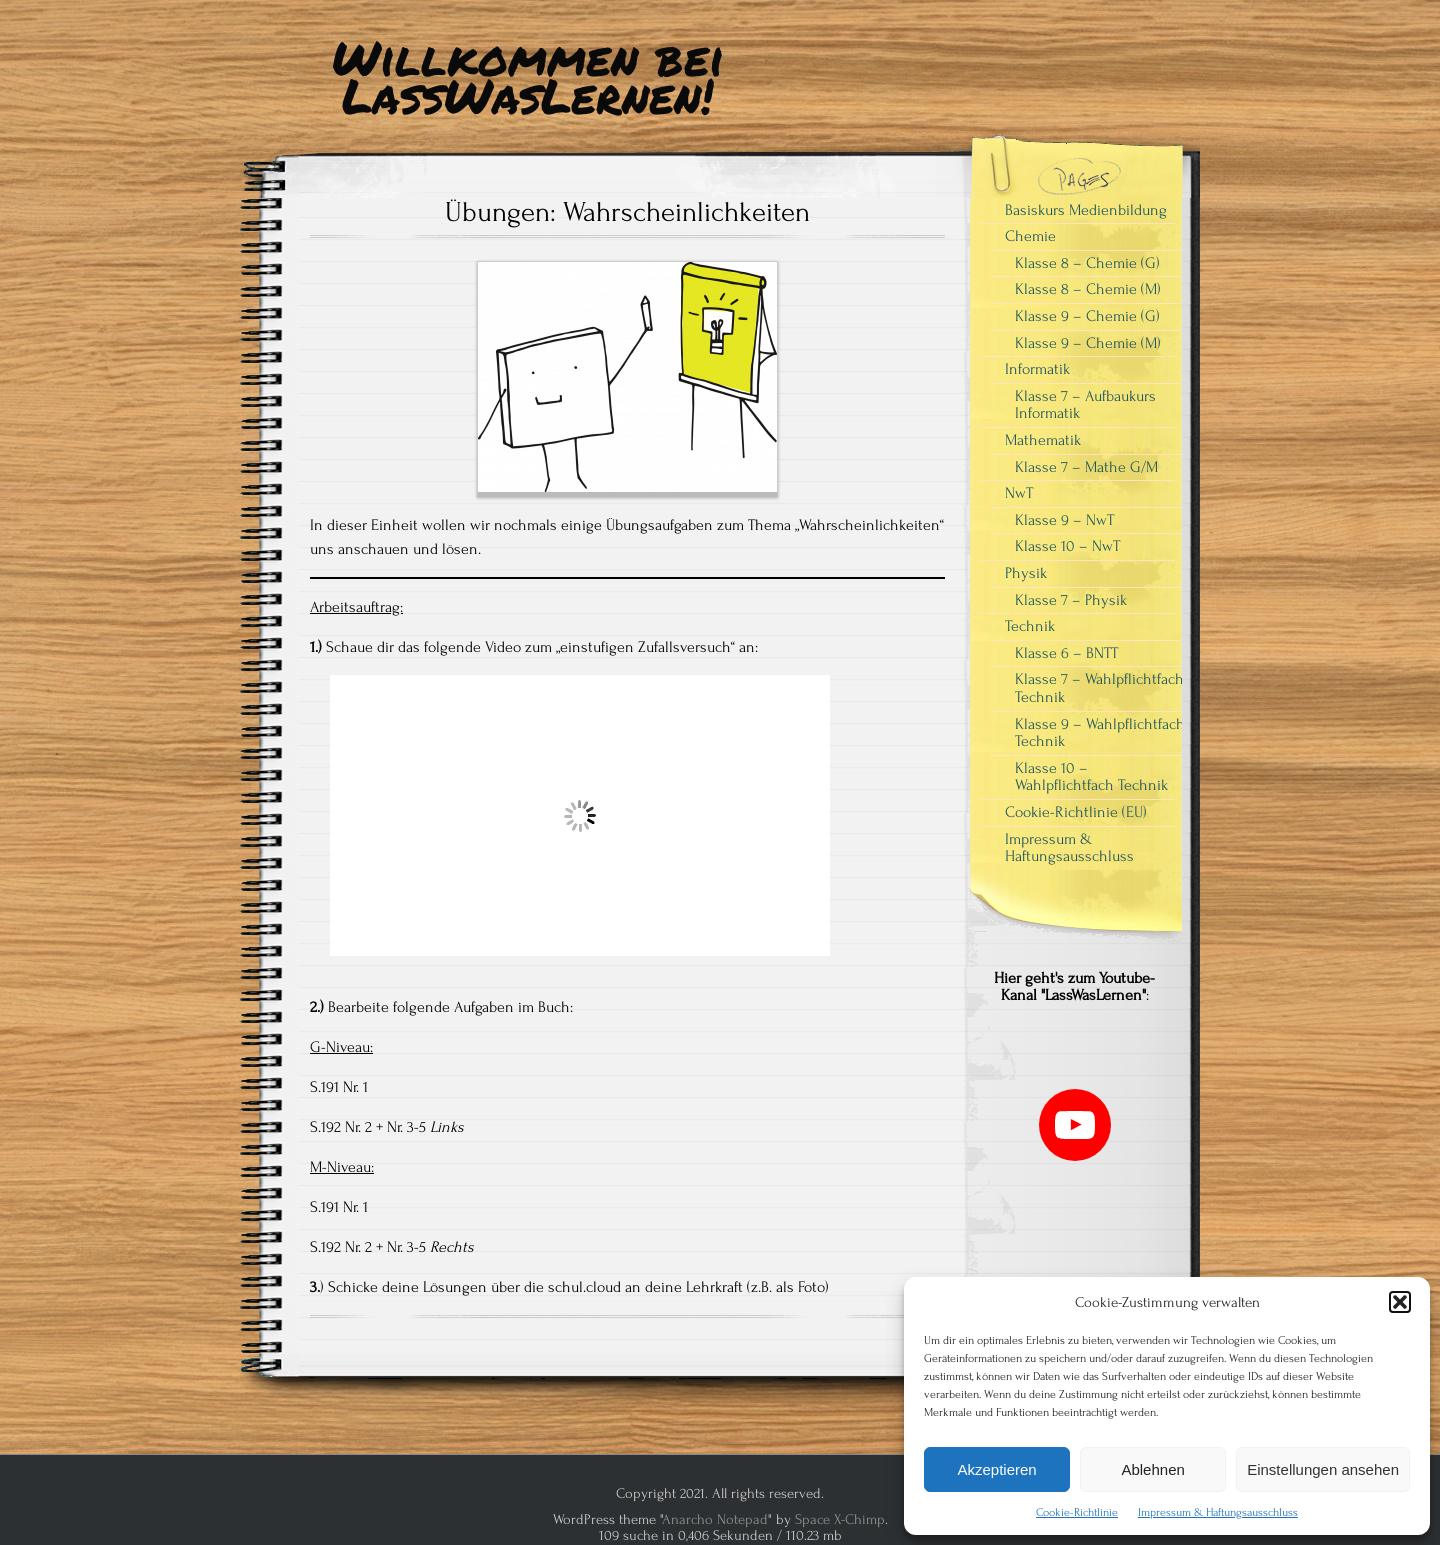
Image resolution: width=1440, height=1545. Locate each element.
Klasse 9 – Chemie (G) (1087, 316)
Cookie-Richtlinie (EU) (1076, 812)
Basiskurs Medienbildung (1086, 210)
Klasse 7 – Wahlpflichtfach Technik (1099, 688)
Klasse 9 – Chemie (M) (1088, 343)
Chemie (1030, 236)
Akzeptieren (996, 1469)
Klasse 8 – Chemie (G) (1087, 263)
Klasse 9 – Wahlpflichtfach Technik (1100, 733)
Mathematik (1043, 440)
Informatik (1037, 369)
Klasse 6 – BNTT (1066, 653)
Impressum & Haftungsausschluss (1218, 1512)
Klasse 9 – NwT (1064, 520)
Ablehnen (1152, 1469)
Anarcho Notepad (715, 1519)
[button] (1400, 1302)
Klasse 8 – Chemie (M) (1088, 289)
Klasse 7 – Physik (1071, 600)
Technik (1030, 626)
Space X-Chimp (840, 1519)
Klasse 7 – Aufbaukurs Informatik (1085, 405)
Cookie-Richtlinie (1077, 1512)
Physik (1026, 573)
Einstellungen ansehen (1323, 1469)
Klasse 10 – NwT (1067, 546)
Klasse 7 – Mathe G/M (1086, 467)
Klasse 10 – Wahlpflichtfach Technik (1091, 777)
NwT (1019, 493)
